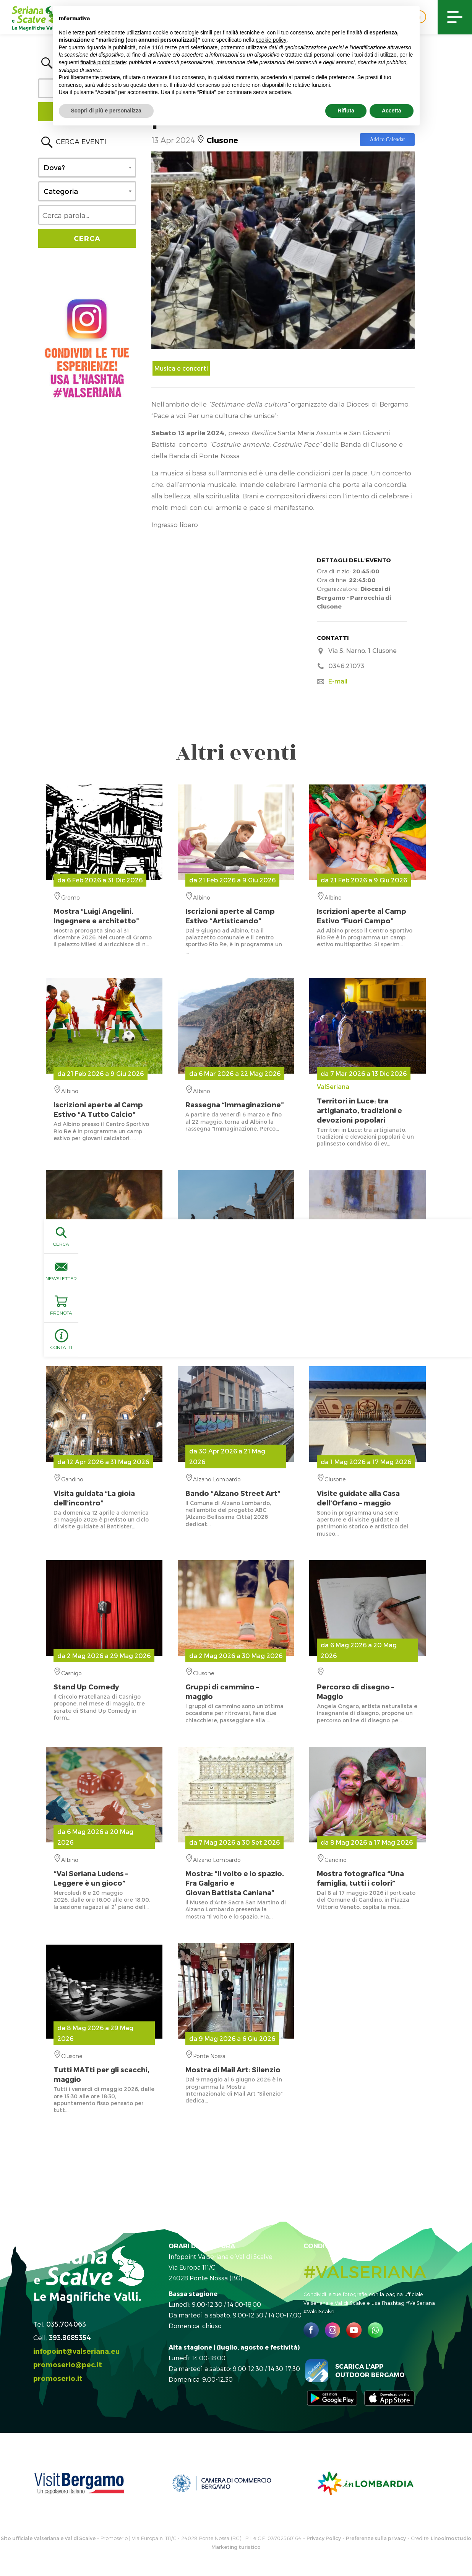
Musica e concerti (181, 368)
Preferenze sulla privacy (376, 2538)
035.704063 (66, 2324)
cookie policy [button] (271, 40)
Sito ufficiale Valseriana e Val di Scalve (48, 2538)
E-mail (337, 681)
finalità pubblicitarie (103, 62)
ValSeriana (367, 1103)
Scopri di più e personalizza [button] (106, 110)
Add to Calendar (387, 139)
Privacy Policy (324, 2538)
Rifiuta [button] (345, 110)
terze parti (177, 47)
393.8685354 (70, 2337)
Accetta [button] (391, 110)
